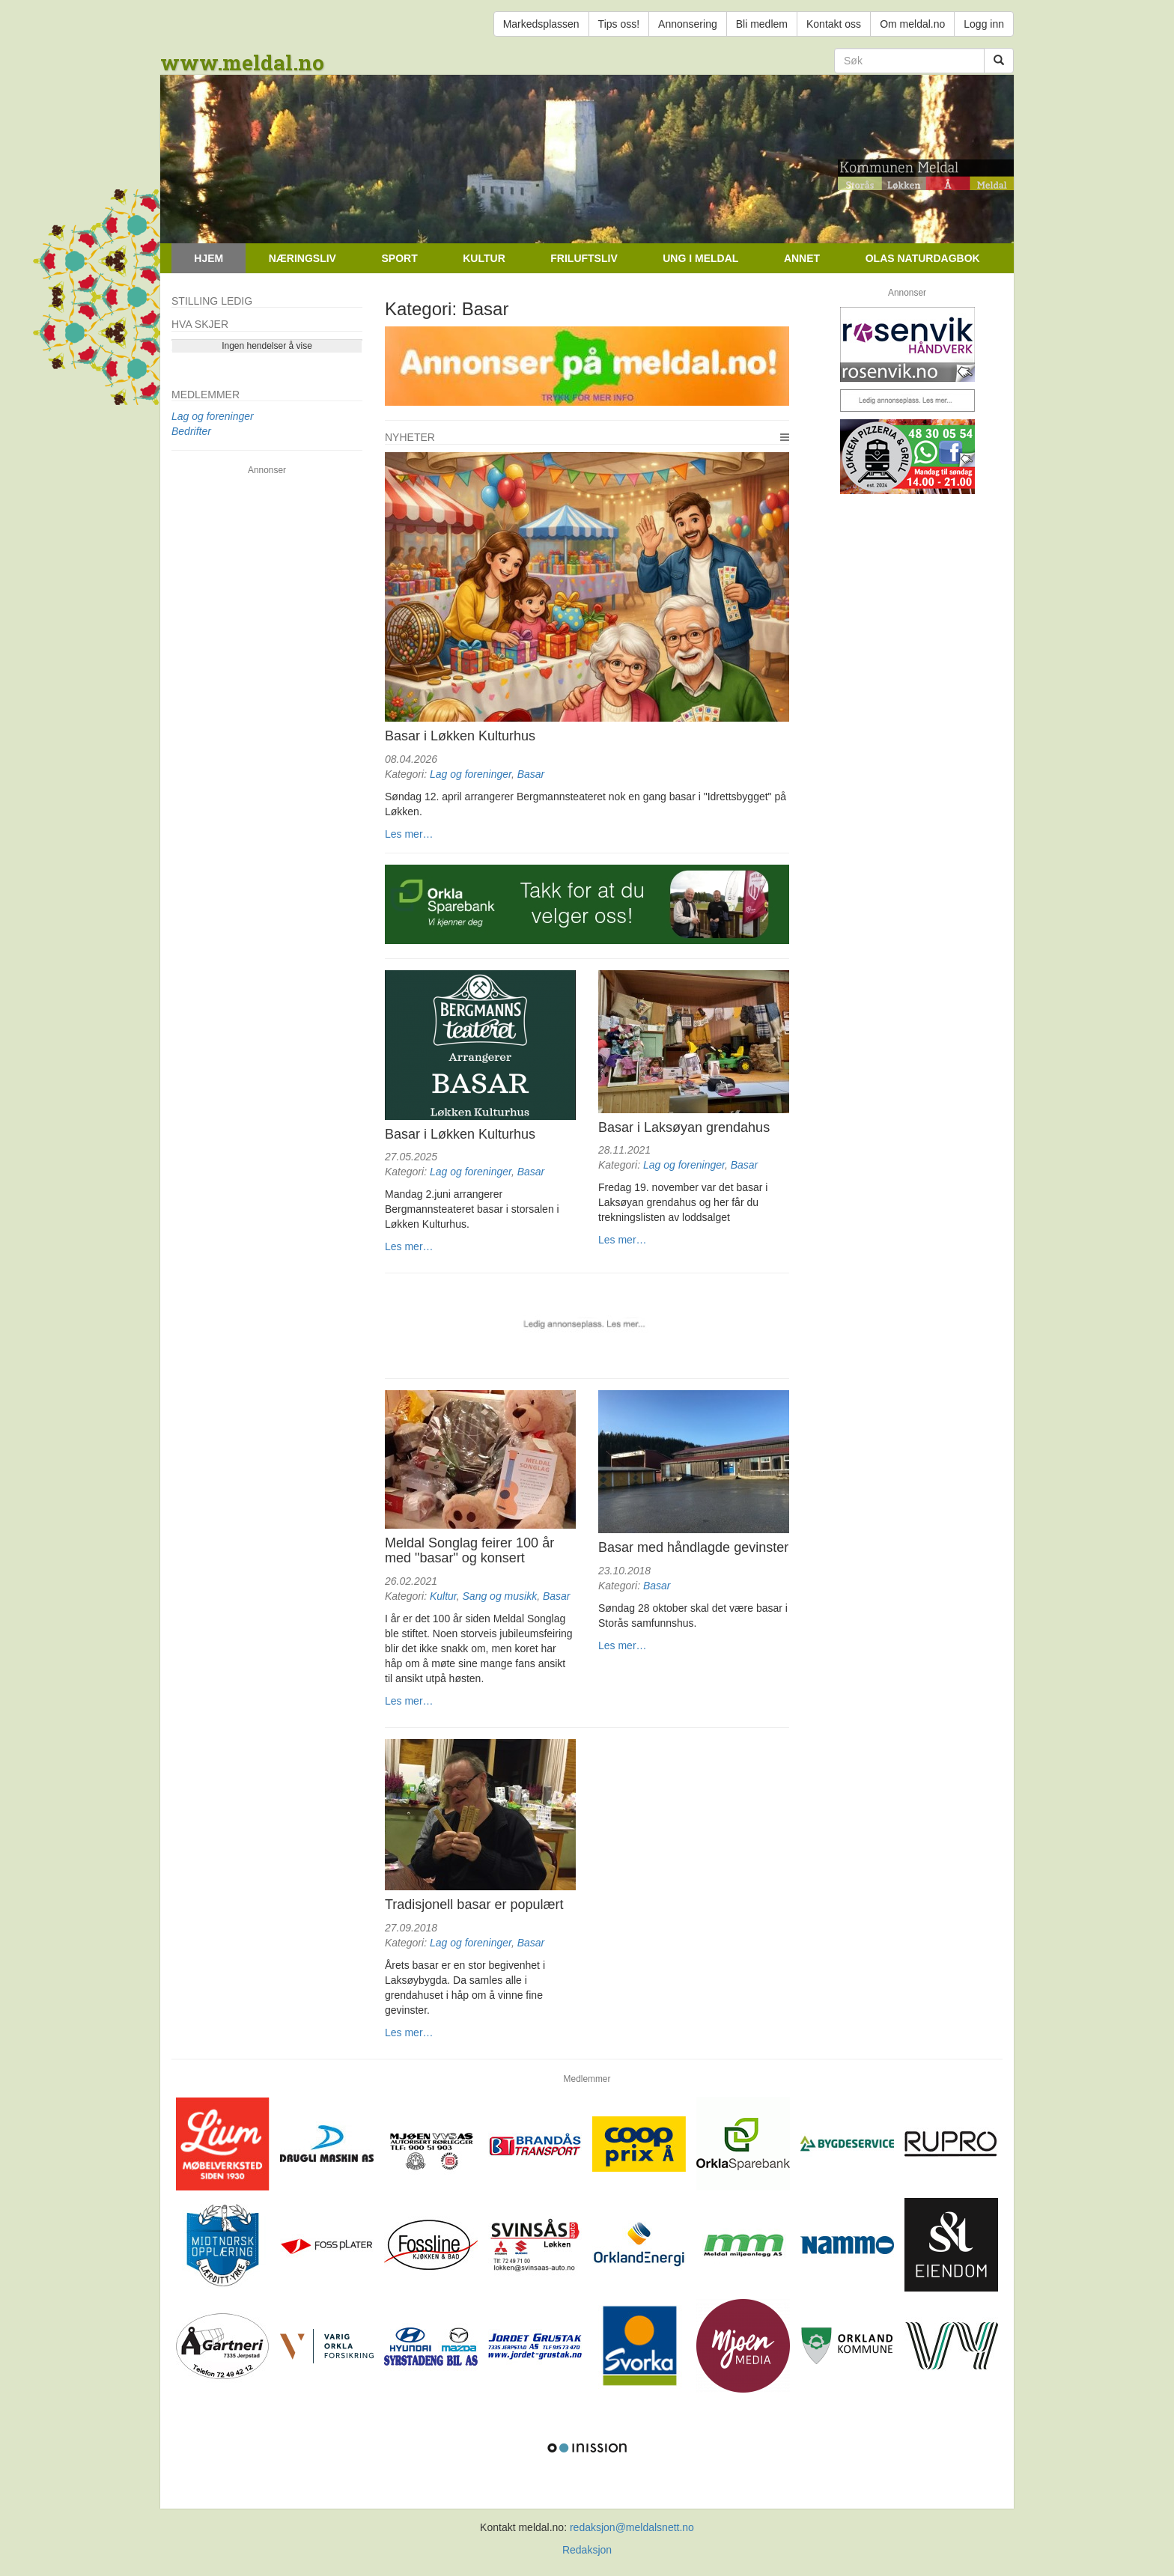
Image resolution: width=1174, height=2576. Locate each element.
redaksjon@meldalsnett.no (632, 2527)
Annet (802, 258)
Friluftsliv (583, 258)
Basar (531, 774)
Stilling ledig (211, 301)
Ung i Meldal (700, 258)
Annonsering (687, 24)
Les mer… (409, 834)
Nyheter (410, 437)
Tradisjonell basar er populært (474, 1904)
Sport (399, 258)
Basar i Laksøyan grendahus (684, 1127)
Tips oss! (619, 24)
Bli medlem (762, 24)
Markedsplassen (541, 24)
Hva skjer (199, 324)
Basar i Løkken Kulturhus (460, 735)
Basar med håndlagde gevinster (693, 1547)
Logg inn (984, 24)
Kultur (484, 258)
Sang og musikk (500, 1596)
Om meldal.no (912, 24)
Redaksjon (587, 2550)
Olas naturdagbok (923, 258)
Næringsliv (302, 258)
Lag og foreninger (470, 774)
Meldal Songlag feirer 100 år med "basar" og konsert (469, 1550)
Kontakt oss (833, 24)
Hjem (208, 258)
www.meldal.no (242, 62)
